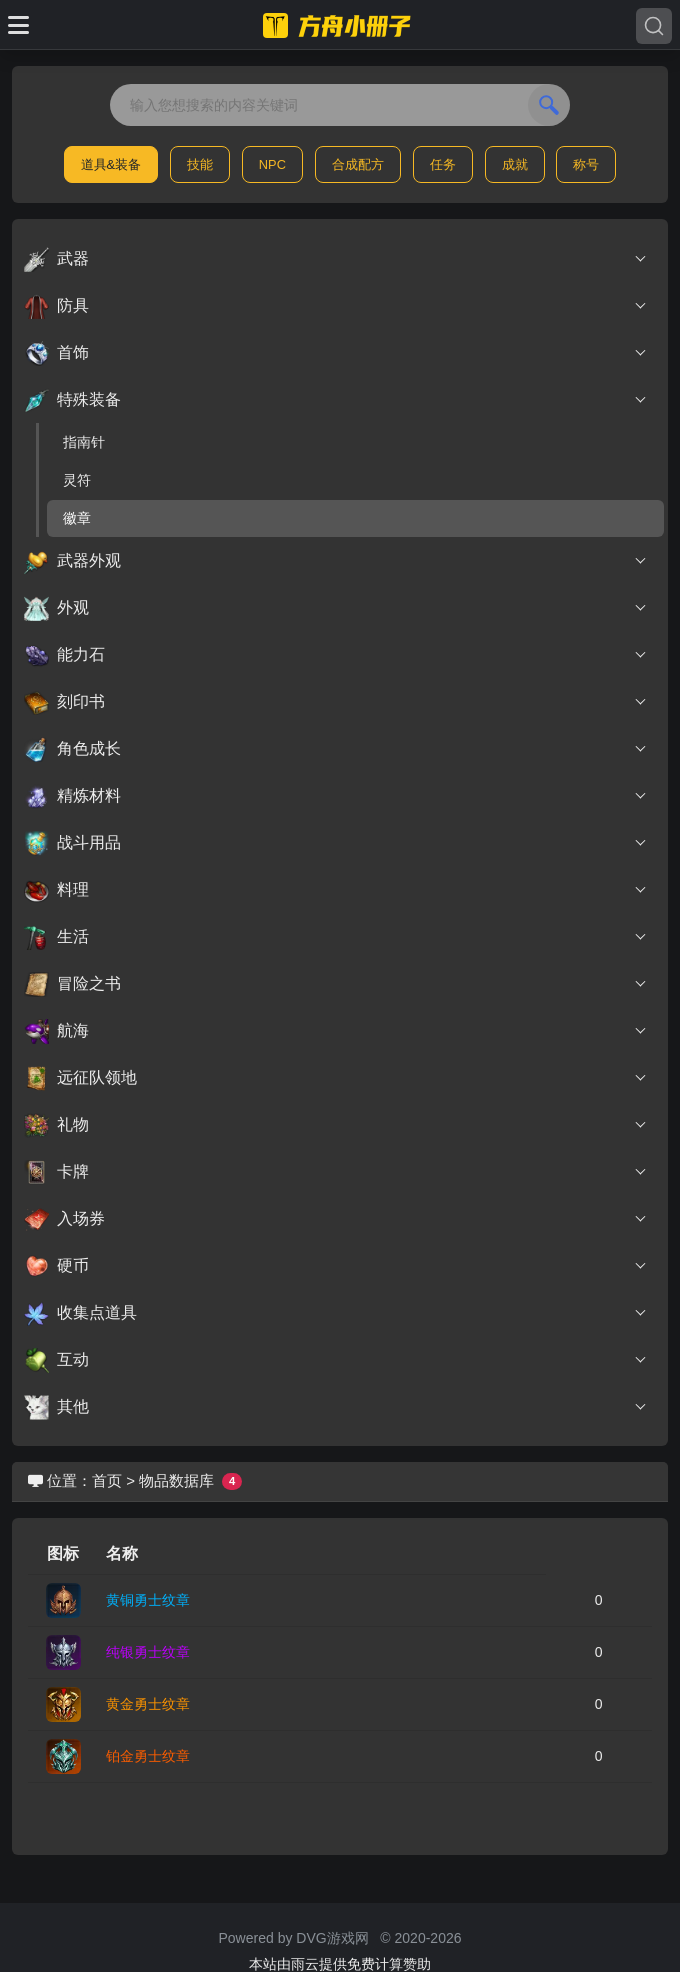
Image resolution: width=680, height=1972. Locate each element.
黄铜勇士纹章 (148, 1600)
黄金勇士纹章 (148, 1704)
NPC (272, 164)
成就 (515, 164)
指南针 (84, 442)
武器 (336, 259)
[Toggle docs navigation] (18, 25)
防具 (336, 306)
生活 (336, 937)
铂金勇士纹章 (148, 1756)
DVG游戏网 (332, 1938)
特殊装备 (336, 400)
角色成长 (336, 749)
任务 (443, 164)
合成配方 (358, 164)
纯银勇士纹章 (148, 1652)
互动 (336, 1360)
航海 (336, 1031)
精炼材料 (336, 796)
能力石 (336, 655)
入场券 (336, 1219)
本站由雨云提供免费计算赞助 (340, 1964)
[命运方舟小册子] (340, 25)
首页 (107, 1480)
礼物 (336, 1125)
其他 (336, 1407)
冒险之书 (336, 984)
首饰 (336, 353)
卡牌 (336, 1172)
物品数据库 (176, 1480)
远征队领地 (336, 1078)
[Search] (654, 26)
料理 (336, 890)
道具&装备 (111, 164)
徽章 (77, 518)
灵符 (77, 480)
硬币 (336, 1266)
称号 (586, 164)
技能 (200, 164)
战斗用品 (336, 843)
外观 (336, 608)
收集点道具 (336, 1313)
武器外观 (336, 561)
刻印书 (336, 702)
